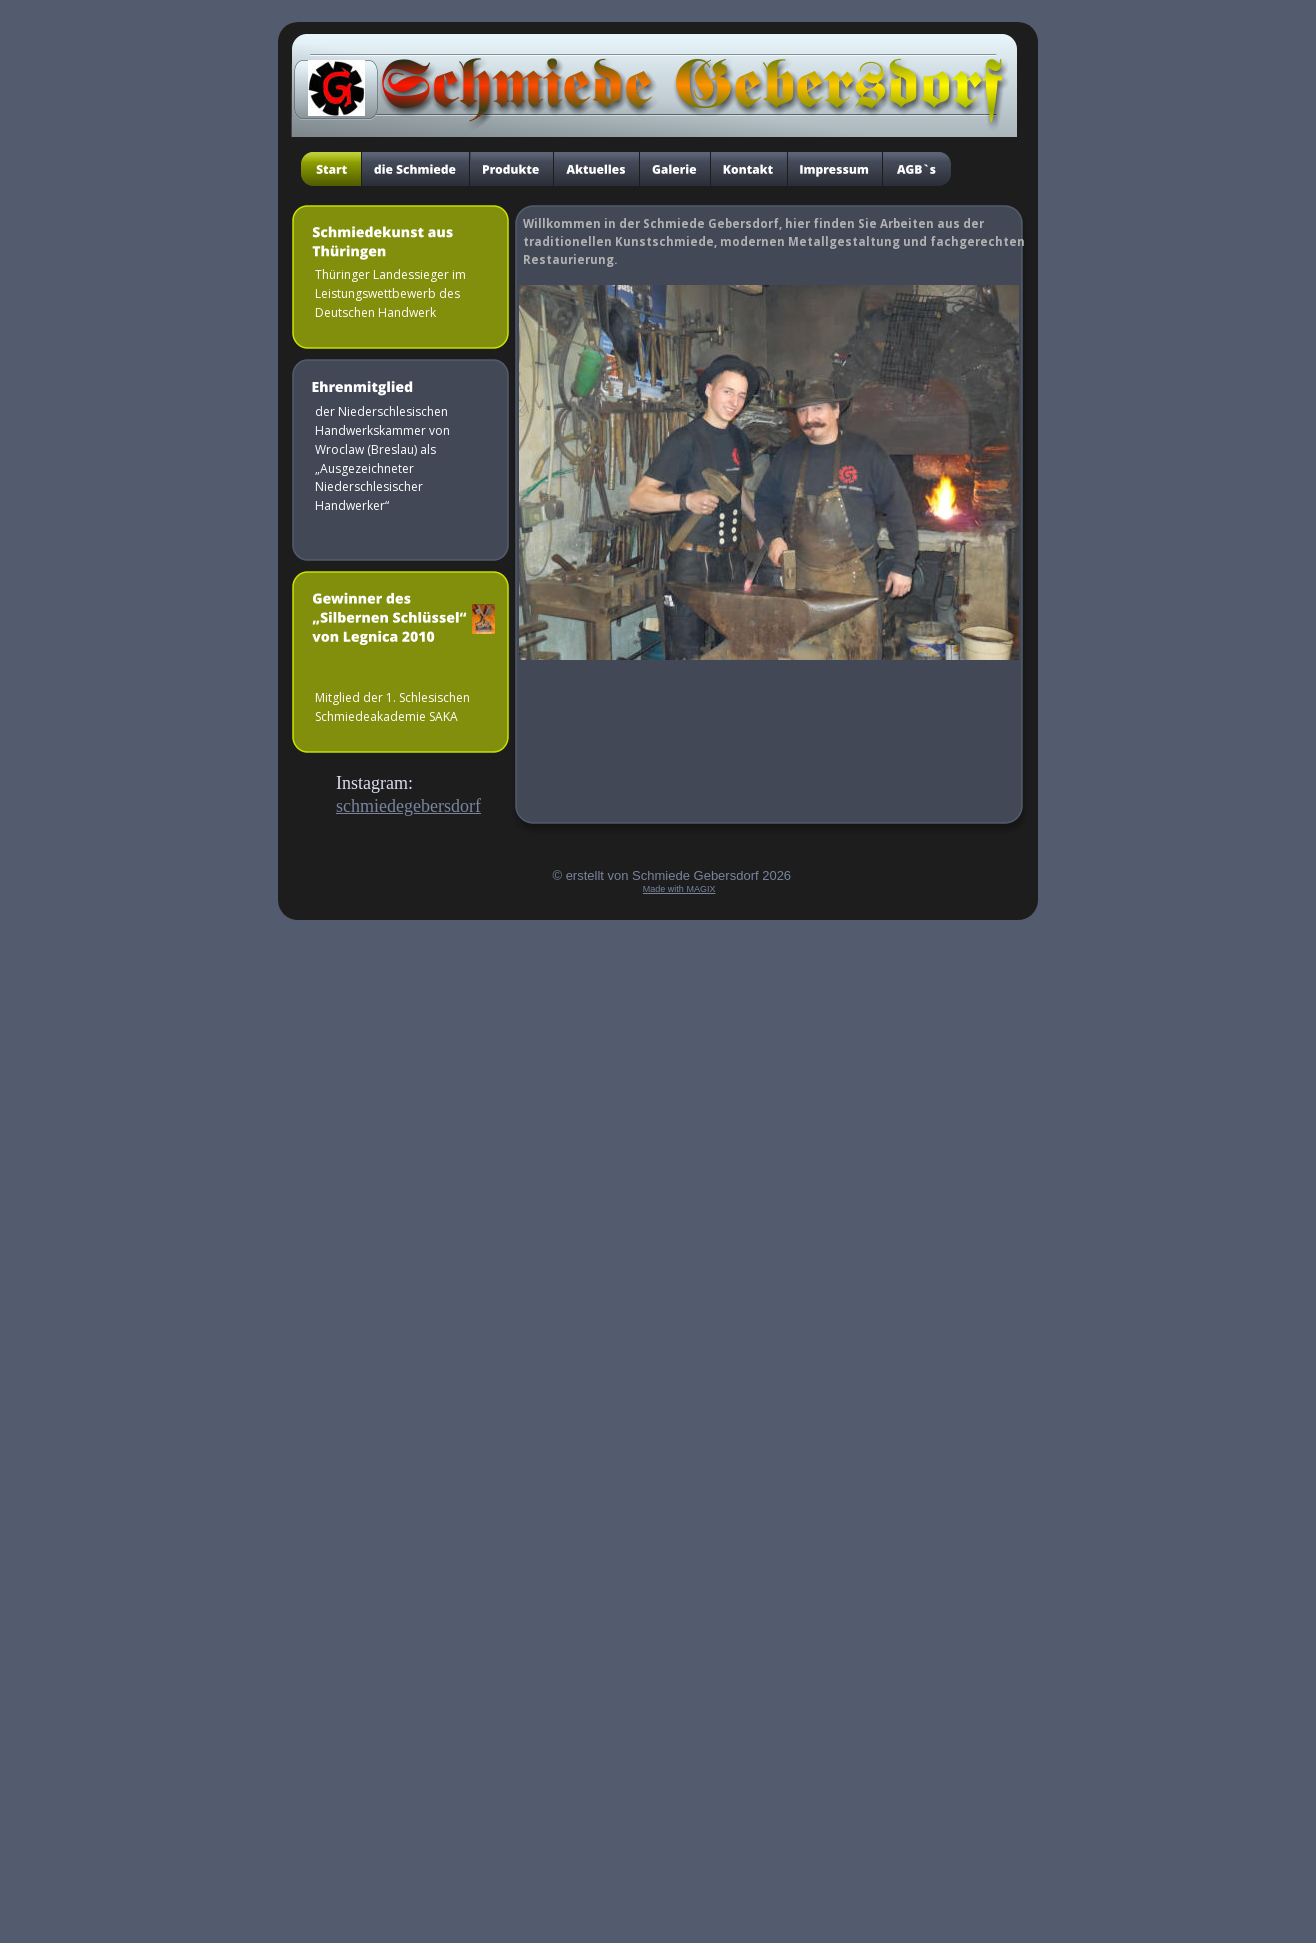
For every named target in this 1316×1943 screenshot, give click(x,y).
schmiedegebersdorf (408, 806)
